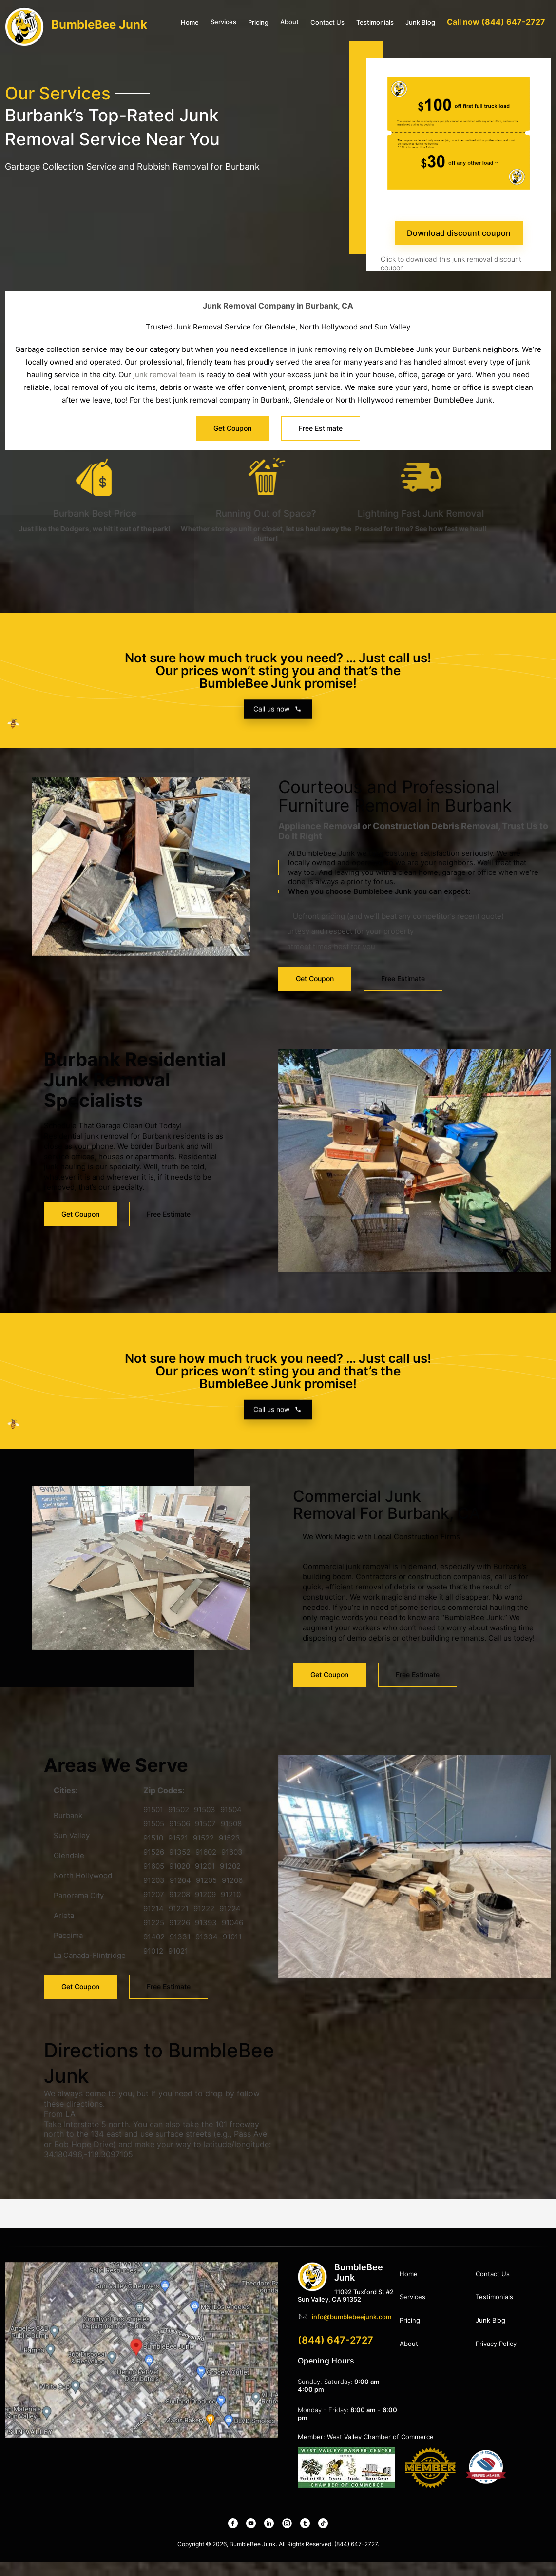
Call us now (278, 1428)
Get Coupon (315, 955)
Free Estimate (403, 955)
